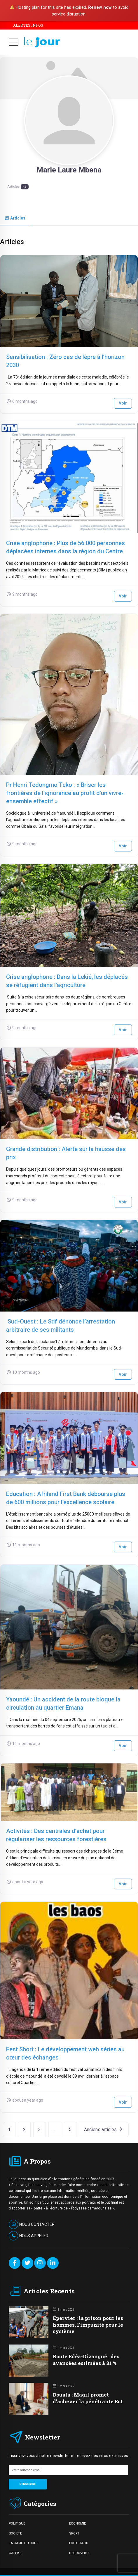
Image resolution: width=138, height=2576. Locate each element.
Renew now (100, 7)
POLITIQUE (17, 2523)
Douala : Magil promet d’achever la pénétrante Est (88, 2397)
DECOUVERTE (79, 2553)
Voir (123, 403)
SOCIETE (15, 2533)
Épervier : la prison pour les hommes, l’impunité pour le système (88, 2324)
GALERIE (15, 2553)
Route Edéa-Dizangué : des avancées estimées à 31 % (86, 2359)
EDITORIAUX (78, 2543)
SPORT (74, 2533)
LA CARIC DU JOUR (23, 2543)
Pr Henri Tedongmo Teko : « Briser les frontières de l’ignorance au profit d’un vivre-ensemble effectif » (64, 793)
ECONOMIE (77, 2523)
